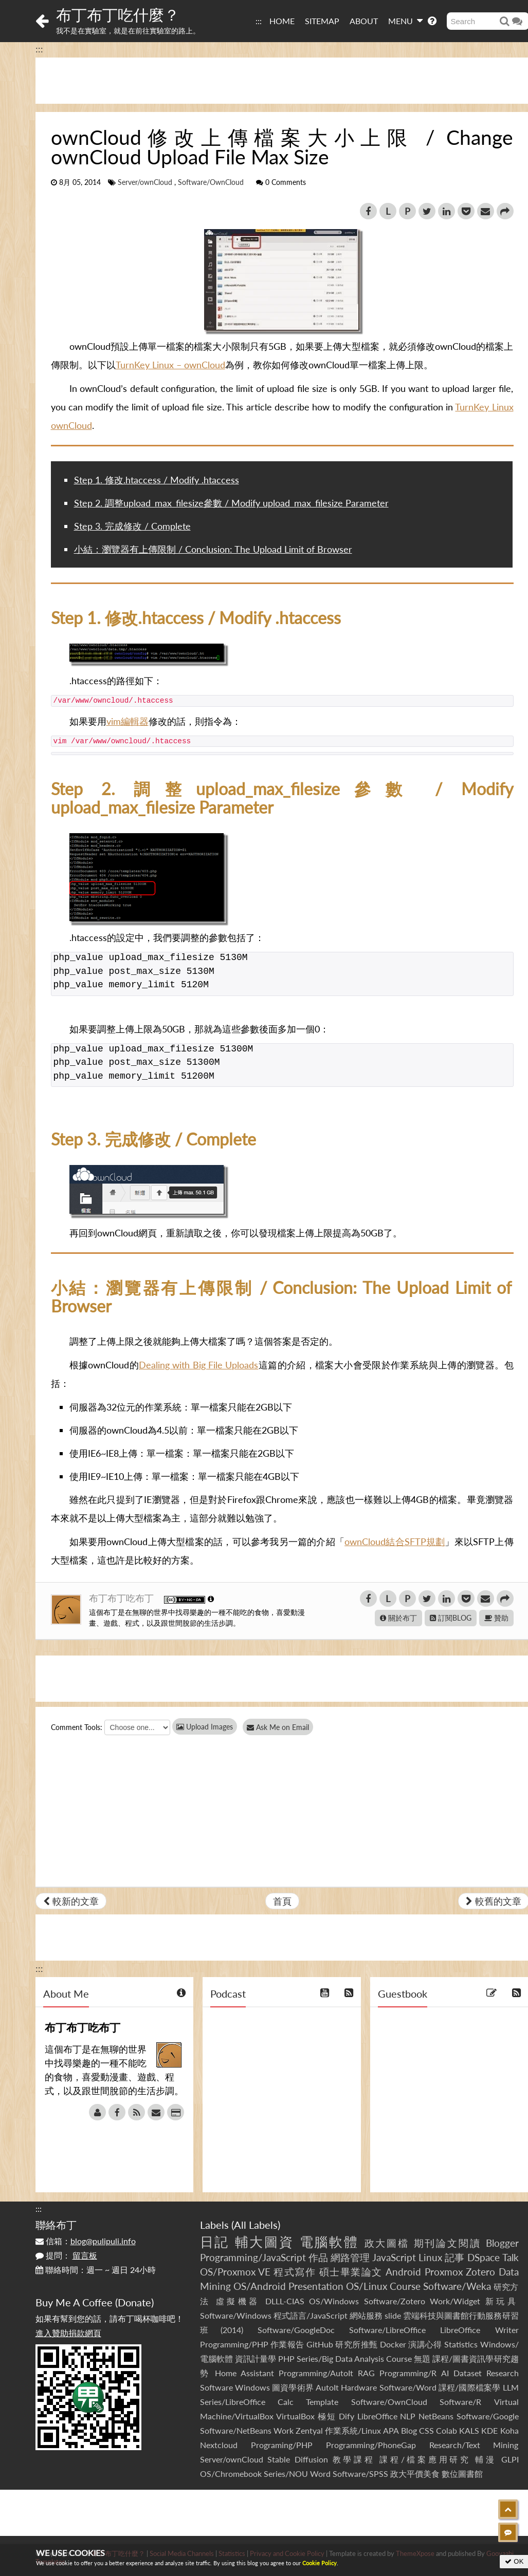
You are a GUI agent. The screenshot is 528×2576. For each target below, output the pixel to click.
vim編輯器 (127, 721)
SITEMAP (322, 21)
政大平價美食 (415, 2473)
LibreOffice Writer (479, 2330)
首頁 (282, 1901)
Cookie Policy (319, 2563)
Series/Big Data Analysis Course (354, 2358)
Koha (509, 2430)
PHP (286, 2358)
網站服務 (366, 2315)
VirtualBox (295, 2416)
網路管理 (350, 2257)
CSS (426, 2430)
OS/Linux (366, 2286)
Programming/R (407, 2373)
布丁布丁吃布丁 (122, 1598)
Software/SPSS (360, 2473)
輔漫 (485, 2459)
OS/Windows (334, 2301)
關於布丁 (398, 1617)
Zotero (480, 2272)
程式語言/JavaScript (311, 2315)
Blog (409, 2430)
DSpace (483, 2257)
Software (216, 2387)
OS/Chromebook (231, 2473)
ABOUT (364, 21)
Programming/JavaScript (253, 2257)
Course (405, 2286)
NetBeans (435, 2416)
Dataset (467, 2373)
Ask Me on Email (282, 1727)
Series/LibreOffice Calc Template (269, 2401)
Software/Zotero (394, 2301)
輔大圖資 (265, 2241)
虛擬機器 (238, 2301)
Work (284, 2430)
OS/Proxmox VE (235, 2272)
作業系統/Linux (353, 2430)
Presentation (315, 2286)
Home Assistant (244, 2373)
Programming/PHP (234, 2344)
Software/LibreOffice (387, 2330)
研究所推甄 (356, 2344)
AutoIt (327, 2387)
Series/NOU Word (297, 2473)
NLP (407, 2416)
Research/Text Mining (474, 2445)
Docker (393, 2344)
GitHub (319, 2344)
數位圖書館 (462, 2473)
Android (403, 2272)
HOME (282, 21)
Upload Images (204, 1726)
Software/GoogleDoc (296, 2330)
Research (502, 2373)
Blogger (502, 2243)
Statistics (461, 2344)
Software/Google (488, 2416)
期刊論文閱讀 (448, 2243)
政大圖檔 (387, 2243)
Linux (430, 2257)
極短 (327, 2416)
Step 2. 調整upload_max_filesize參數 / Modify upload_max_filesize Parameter (231, 503)
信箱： (85, 2241)
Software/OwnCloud (211, 182)
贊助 (496, 1617)
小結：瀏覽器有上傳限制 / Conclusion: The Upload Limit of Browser (213, 549)
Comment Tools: (76, 1727)
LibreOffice (377, 2416)
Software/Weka (457, 2286)
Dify (346, 2416)
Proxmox (444, 2272)
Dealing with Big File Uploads (199, 1364)
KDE (489, 2430)
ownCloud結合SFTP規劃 (394, 1541)
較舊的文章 (493, 1901)
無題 (422, 2358)
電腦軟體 (329, 2241)
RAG (366, 2373)
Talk (510, 2257)
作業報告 (287, 2344)
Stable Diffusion (297, 2459)
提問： (66, 2255)
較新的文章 (71, 1901)
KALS (469, 2430)
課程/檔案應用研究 (424, 2459)
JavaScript (394, 2257)
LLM (511, 2387)
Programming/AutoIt (316, 2373)
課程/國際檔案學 (470, 2387)
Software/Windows (235, 2315)
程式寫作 (295, 2272)
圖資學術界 (293, 2387)
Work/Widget (455, 2301)
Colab (446, 2430)
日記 (215, 2241)
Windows (252, 2387)
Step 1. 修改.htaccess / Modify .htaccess (156, 479)
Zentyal (309, 2430)
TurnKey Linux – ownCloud (170, 364)
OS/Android (259, 2286)
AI (445, 2373)
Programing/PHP (282, 2445)
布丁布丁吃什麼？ (117, 14)
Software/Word (407, 2387)
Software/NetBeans (235, 2430)
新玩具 (502, 2301)
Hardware (359, 2387)
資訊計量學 (255, 2358)
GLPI (510, 2459)
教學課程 (354, 2459)
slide (393, 2315)
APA (391, 2430)
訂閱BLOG (450, 1617)
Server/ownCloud (145, 182)
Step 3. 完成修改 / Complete (132, 526)
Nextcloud (219, 2445)
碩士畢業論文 (351, 2272)
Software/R (460, 2401)
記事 (454, 2257)
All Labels (256, 2224)
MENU (405, 20)
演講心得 (425, 2344)
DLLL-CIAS (284, 2301)
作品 (318, 2257)
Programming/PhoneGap (371, 2445)
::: (259, 21)
